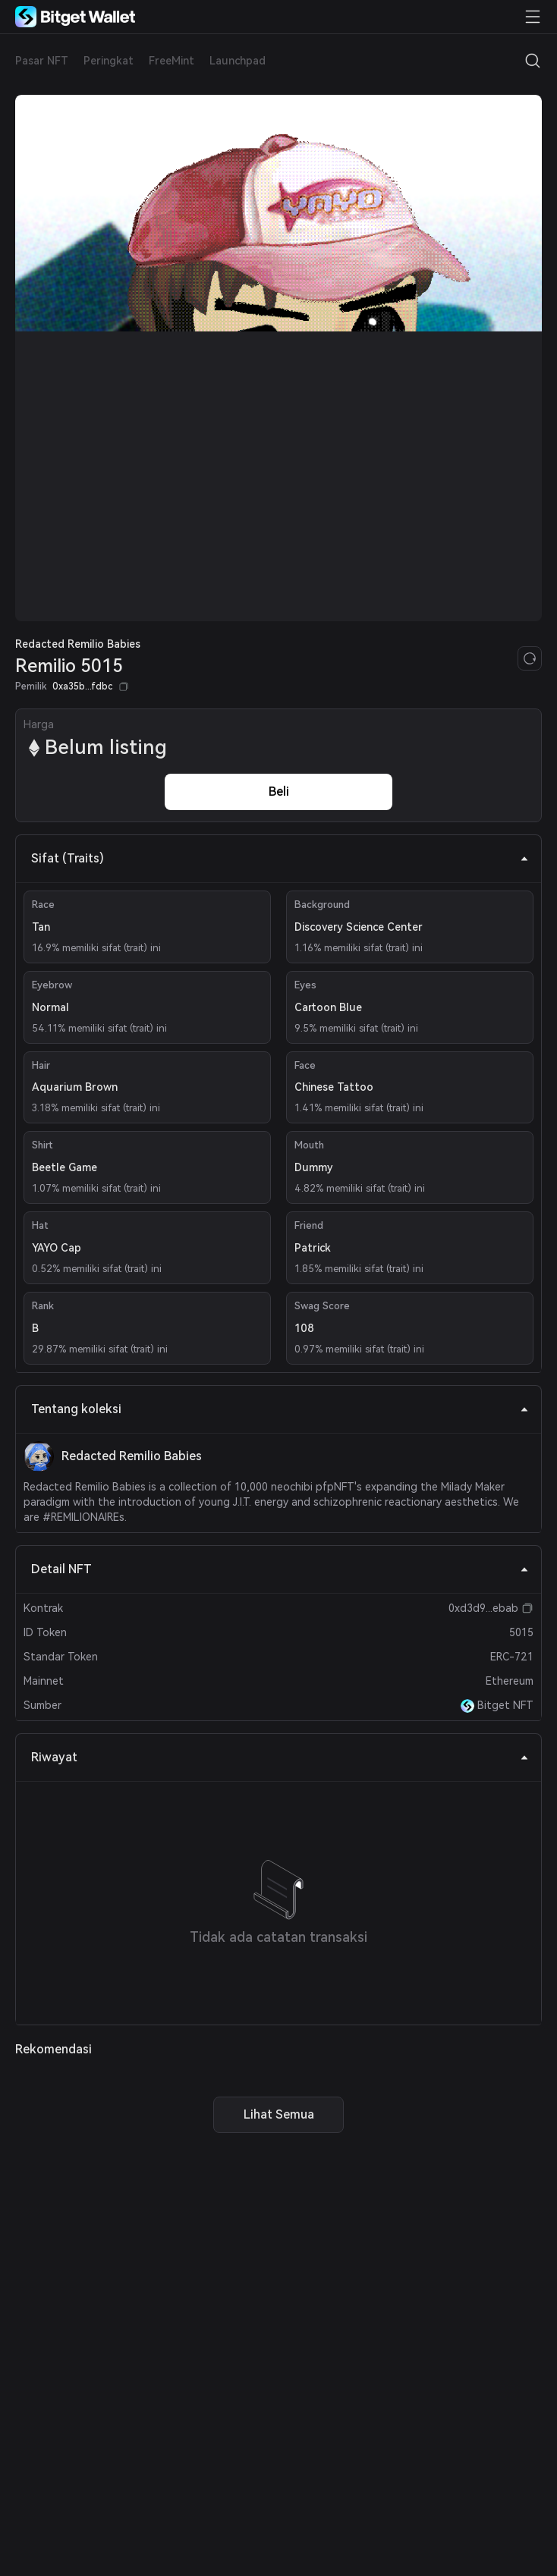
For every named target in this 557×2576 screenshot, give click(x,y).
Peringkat (108, 61)
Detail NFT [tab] (280, 1569)
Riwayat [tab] (280, 1757)
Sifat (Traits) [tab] (280, 858)
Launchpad (237, 61)
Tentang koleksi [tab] (280, 1409)
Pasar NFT (41, 61)
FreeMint (171, 61)
